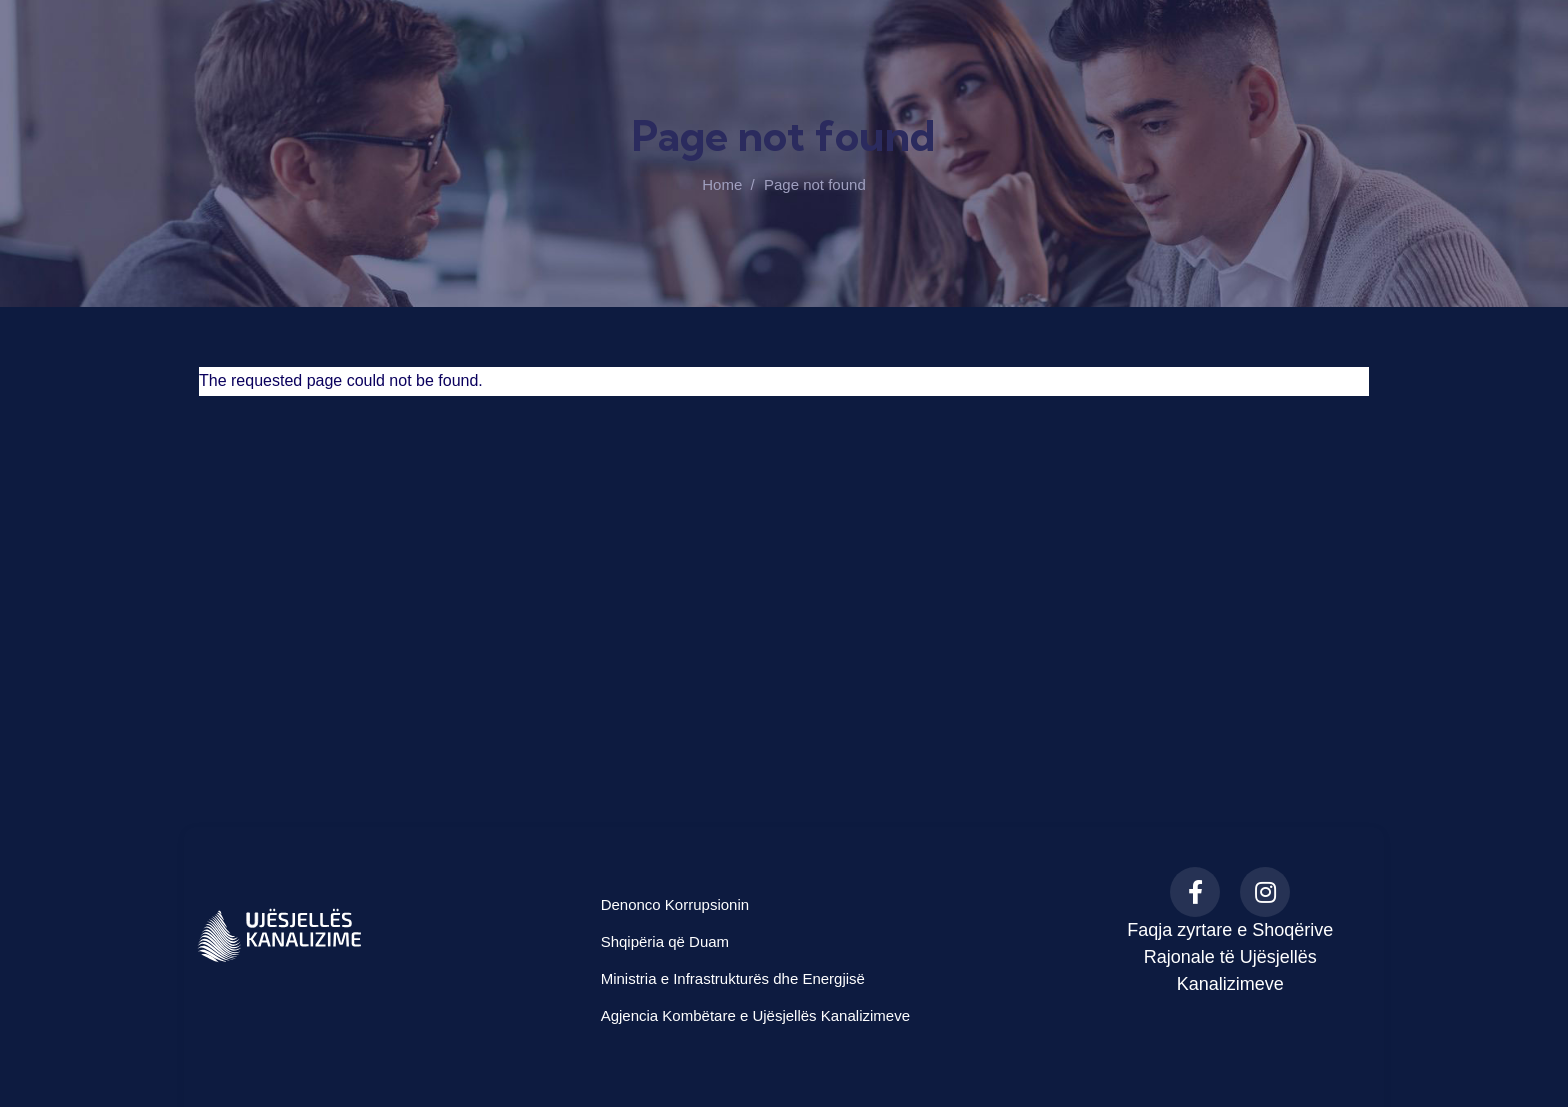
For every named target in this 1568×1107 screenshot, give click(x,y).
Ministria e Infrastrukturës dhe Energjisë (733, 978)
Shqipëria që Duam (665, 941)
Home (722, 184)
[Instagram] (1265, 892)
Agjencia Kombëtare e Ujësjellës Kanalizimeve (755, 1015)
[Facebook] (1195, 892)
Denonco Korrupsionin (675, 904)
